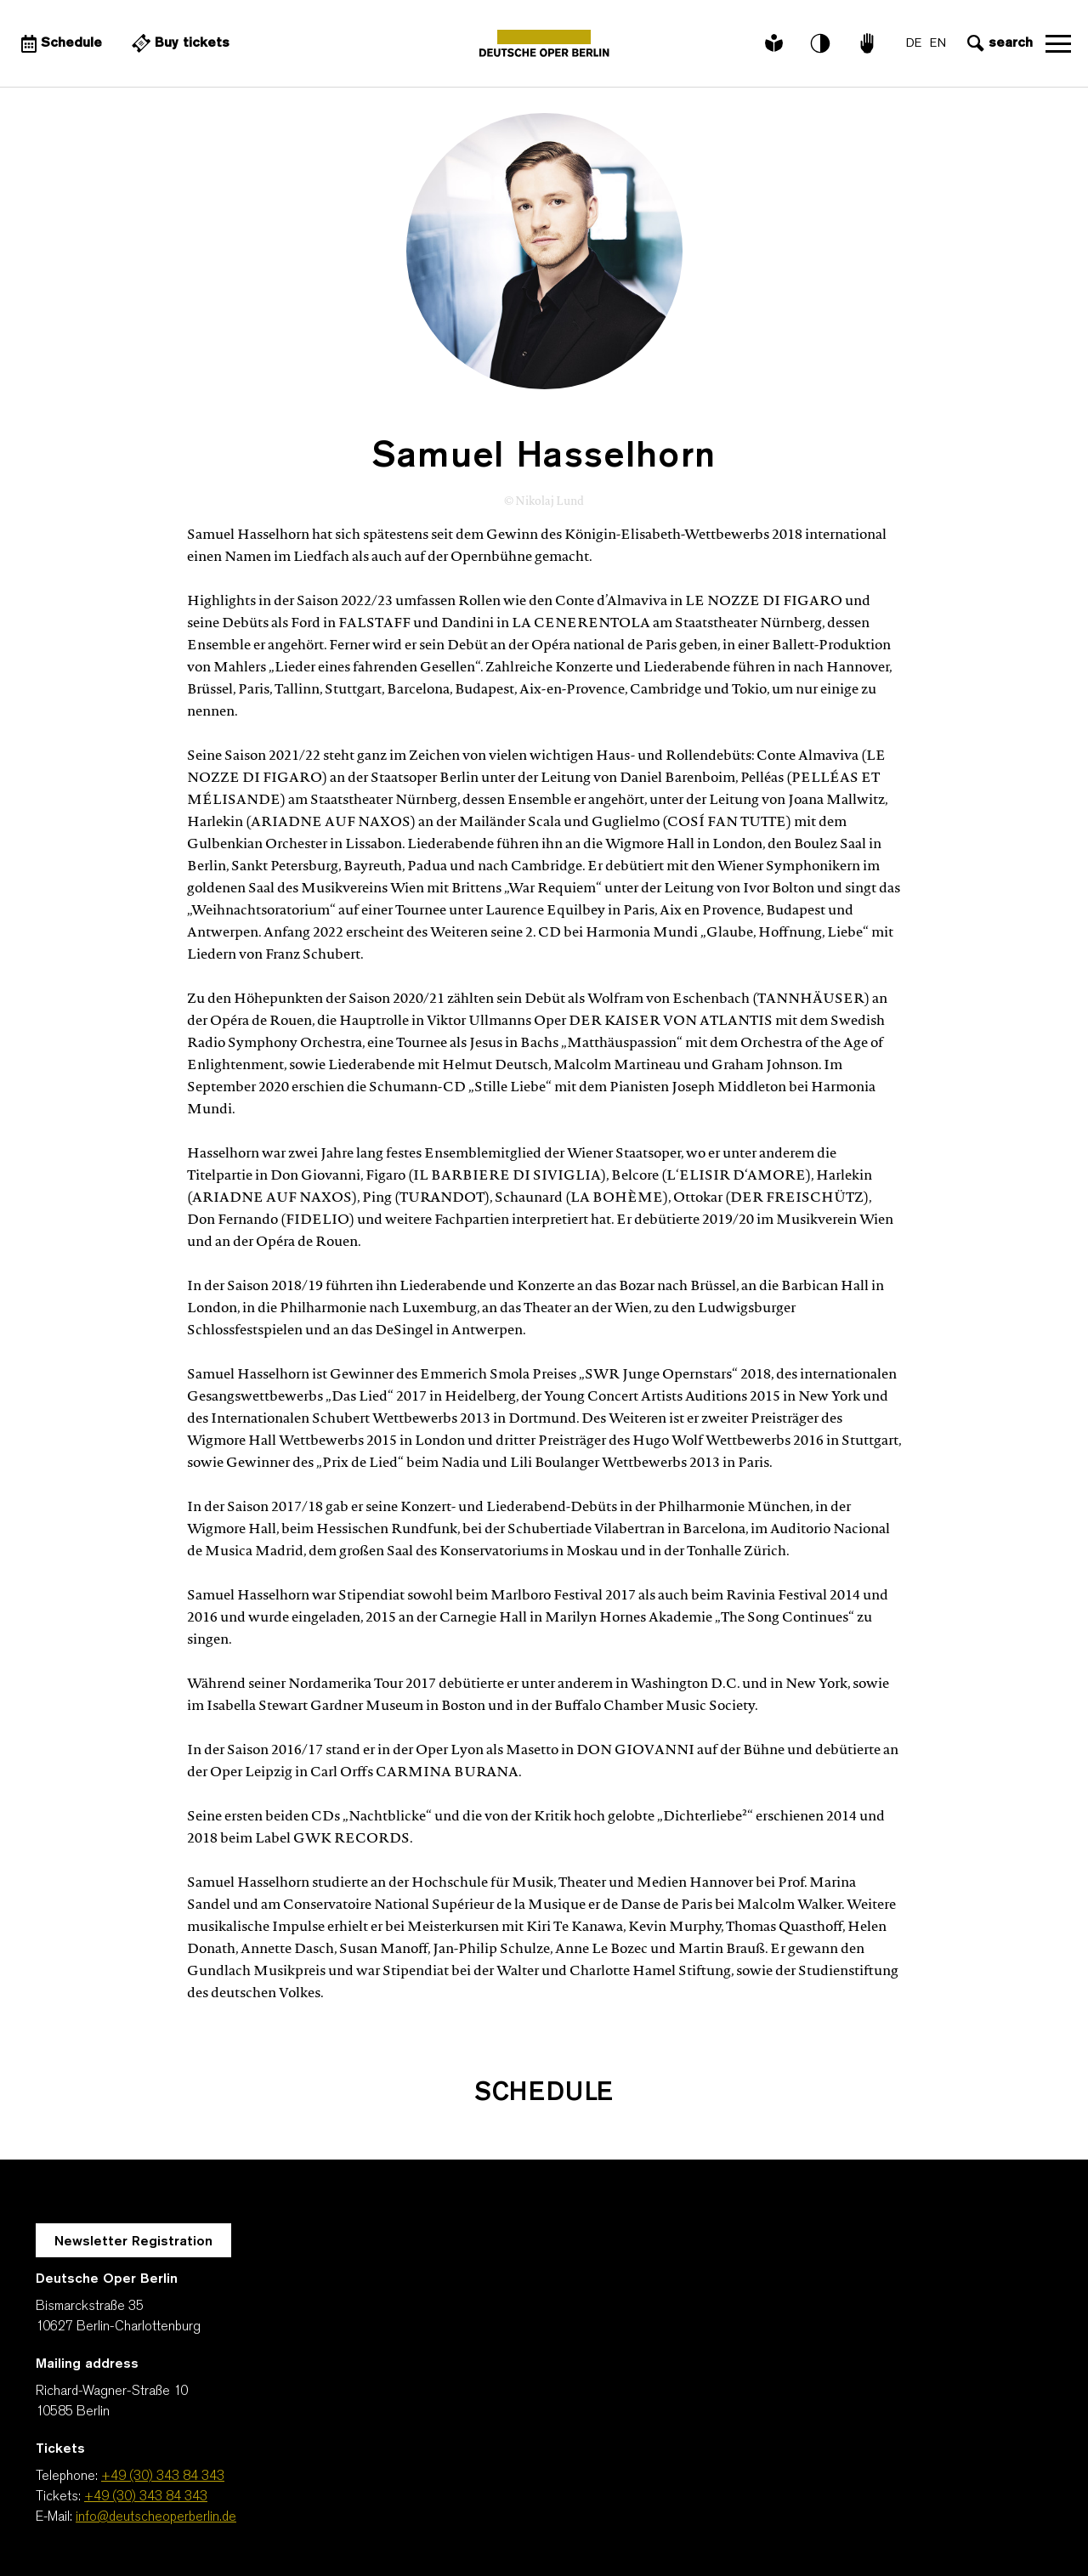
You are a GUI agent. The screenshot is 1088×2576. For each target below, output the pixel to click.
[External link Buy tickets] (179, 43)
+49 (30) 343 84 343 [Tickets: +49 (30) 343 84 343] (145, 2497)
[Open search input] (998, 43)
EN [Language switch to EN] (938, 43)
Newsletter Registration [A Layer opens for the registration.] (133, 2242)
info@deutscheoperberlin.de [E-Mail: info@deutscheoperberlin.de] (156, 2517)
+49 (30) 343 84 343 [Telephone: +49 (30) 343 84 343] (162, 2476)
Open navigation (1058, 43)
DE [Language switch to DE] (913, 43)
